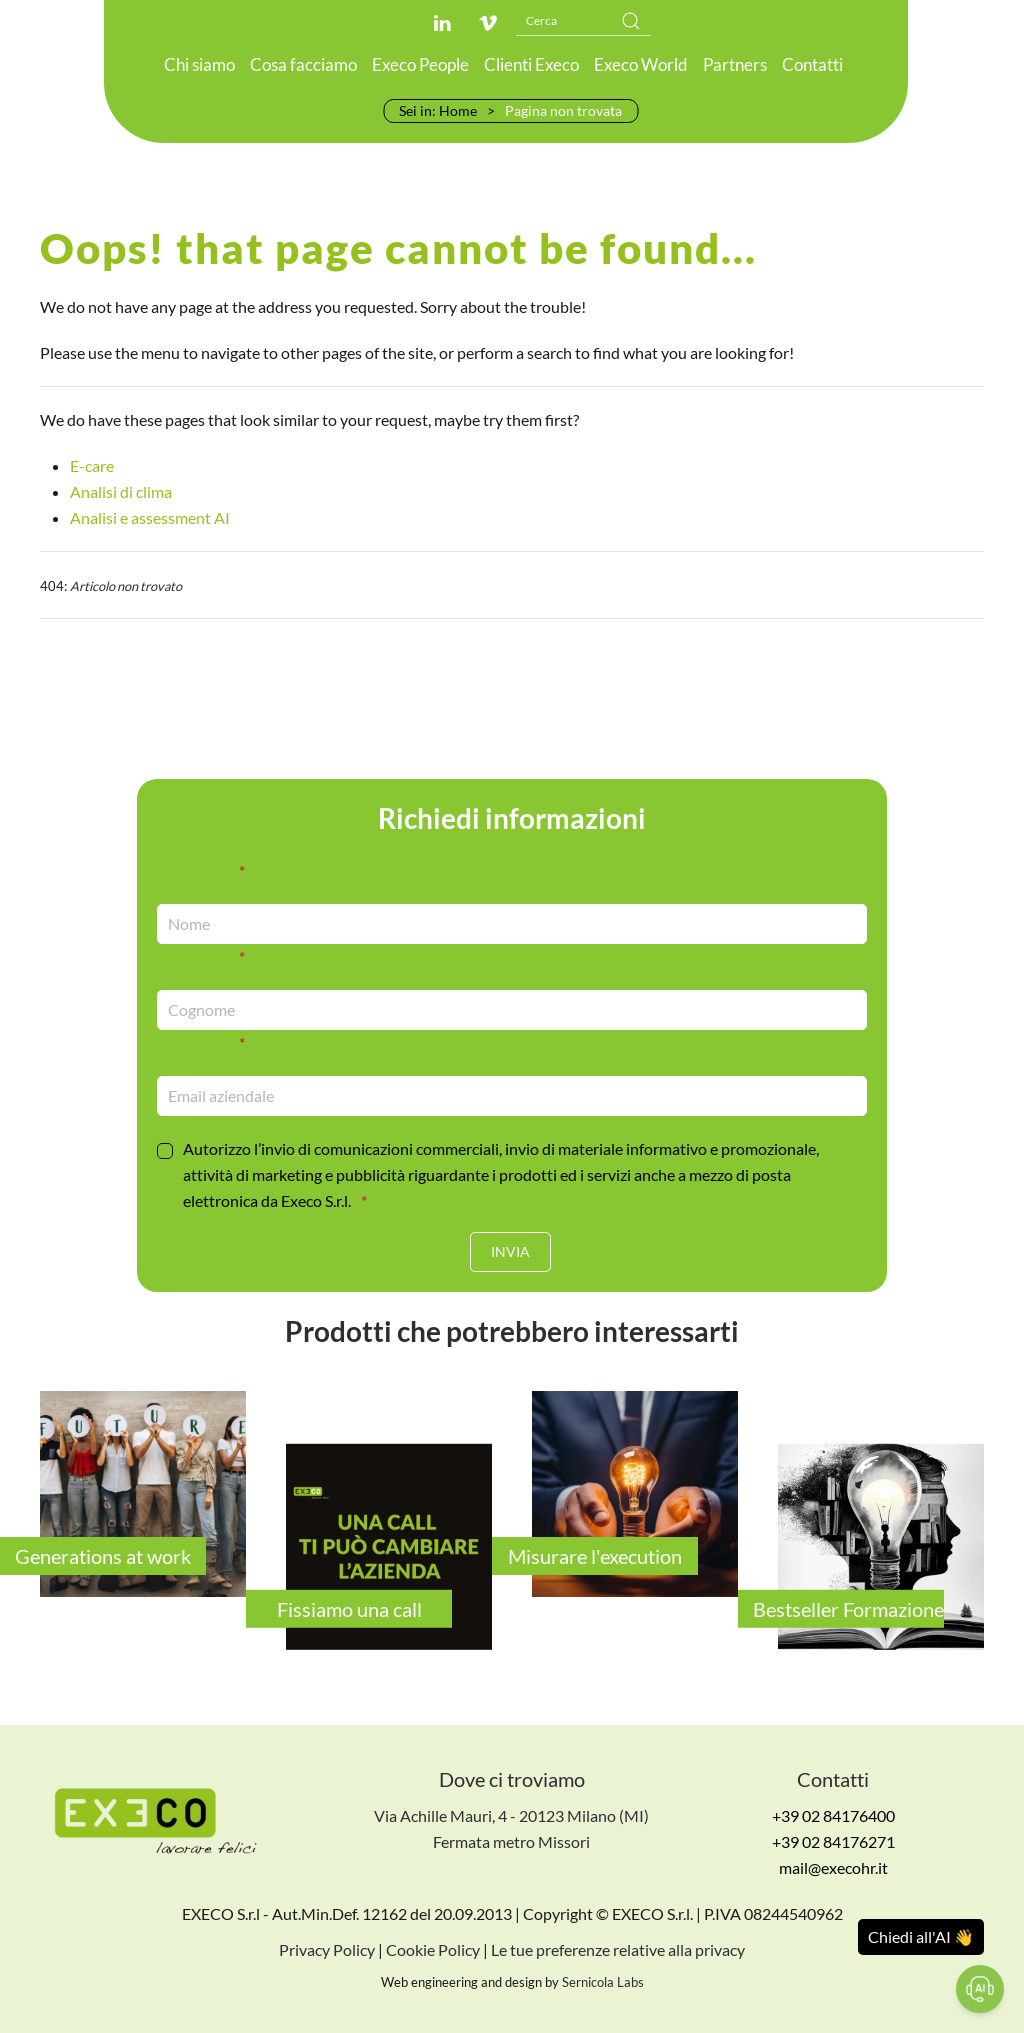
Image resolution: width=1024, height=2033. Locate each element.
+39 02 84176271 (833, 1842)
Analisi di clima (121, 491)
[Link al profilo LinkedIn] (442, 23)
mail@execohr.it (833, 1868)
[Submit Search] (631, 21)
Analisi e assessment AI (150, 517)
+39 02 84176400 (833, 1816)
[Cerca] (583, 21)
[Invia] (510, 1252)
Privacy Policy (327, 1950)
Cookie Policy (433, 1950)
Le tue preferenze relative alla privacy (618, 1950)
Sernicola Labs (603, 1983)
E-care (92, 465)
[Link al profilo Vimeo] (488, 23)
